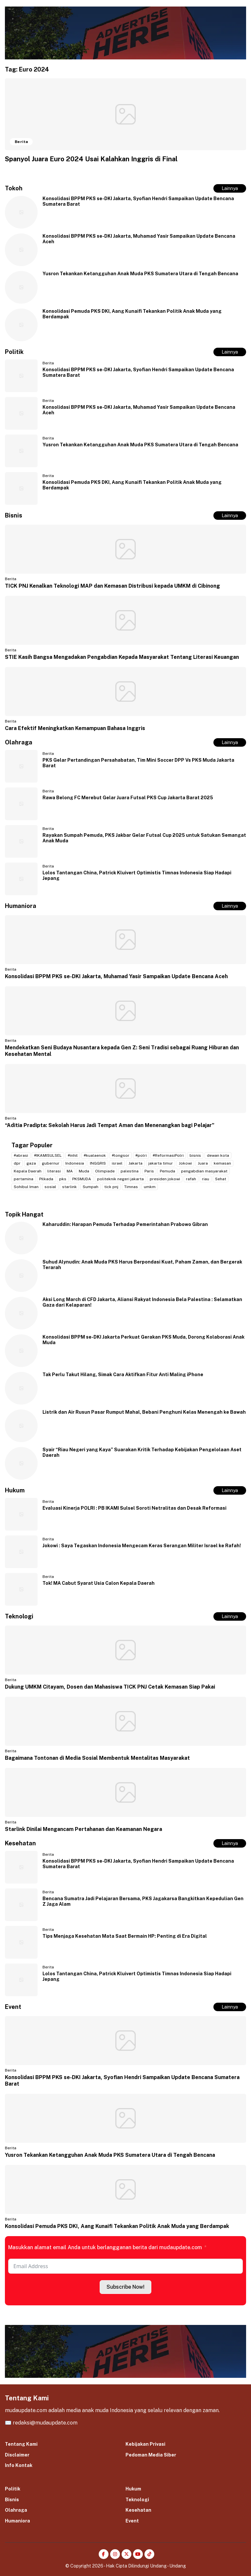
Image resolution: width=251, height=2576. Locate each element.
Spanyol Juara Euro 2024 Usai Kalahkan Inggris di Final (91, 159)
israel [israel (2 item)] (117, 1163)
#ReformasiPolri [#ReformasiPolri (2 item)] (168, 1155)
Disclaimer (17, 2454)
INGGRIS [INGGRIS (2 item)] (98, 1163)
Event (132, 2520)
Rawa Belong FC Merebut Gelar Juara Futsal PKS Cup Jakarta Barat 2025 (127, 797)
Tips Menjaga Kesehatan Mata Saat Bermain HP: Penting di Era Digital (124, 1936)
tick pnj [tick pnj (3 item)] (111, 1187)
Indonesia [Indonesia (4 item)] (74, 1163)
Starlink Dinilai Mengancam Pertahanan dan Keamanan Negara (83, 1829)
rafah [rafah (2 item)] (191, 1179)
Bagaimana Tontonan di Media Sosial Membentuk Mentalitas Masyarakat (97, 1758)
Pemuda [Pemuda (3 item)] (167, 1171)
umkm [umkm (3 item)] (150, 1187)
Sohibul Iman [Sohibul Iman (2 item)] (26, 1187)
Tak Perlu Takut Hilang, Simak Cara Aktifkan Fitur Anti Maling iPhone (122, 1374)
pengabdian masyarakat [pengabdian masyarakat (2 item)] (204, 1171)
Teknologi (137, 2499)
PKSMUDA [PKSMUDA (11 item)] (81, 1179)
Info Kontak (18, 2465)
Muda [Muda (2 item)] (84, 1171)
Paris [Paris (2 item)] (149, 1171)
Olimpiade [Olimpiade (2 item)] (105, 1171)
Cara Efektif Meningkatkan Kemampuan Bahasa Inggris (75, 728)
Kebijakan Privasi (145, 2444)
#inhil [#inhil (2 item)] (73, 1155)
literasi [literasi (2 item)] (54, 1171)
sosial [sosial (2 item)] (50, 1187)
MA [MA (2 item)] (70, 1171)
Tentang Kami (21, 2444)
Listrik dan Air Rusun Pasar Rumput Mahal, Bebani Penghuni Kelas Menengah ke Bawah (144, 1412)
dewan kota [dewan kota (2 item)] (218, 1155)
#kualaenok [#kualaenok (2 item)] (95, 1155)
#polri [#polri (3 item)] (141, 1155)
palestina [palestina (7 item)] (130, 1171)
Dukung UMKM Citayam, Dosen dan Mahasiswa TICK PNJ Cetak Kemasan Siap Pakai (110, 1687)
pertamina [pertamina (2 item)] (23, 1179)
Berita (48, 363)
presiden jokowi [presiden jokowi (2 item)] (165, 1179)
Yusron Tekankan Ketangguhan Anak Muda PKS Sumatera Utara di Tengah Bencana (140, 273)
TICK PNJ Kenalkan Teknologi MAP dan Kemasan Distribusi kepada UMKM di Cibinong (112, 586)
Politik (12, 2488)
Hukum (133, 2488)
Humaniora (17, 2520)
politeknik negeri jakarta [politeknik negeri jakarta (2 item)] (120, 1179)
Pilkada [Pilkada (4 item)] (46, 1179)
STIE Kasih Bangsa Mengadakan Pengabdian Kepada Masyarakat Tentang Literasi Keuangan (122, 657)
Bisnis (12, 2499)
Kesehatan (138, 2510)
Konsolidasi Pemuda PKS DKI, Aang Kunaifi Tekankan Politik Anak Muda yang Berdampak (117, 2226)
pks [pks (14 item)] (62, 1179)
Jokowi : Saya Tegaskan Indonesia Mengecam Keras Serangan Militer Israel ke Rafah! (141, 1545)
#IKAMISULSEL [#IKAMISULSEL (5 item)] (48, 1155)
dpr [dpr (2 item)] (17, 1163)
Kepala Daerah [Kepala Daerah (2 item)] (28, 1171)
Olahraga (16, 2510)
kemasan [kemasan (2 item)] (222, 1163)
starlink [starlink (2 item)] (69, 1187)
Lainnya (230, 188)
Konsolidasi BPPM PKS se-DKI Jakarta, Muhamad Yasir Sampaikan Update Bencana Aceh (116, 976)
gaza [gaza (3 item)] (31, 1163)
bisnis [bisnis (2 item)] (195, 1155)
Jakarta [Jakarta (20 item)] (135, 1163)
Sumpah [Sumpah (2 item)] (90, 1187)
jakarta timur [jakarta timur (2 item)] (160, 1163)
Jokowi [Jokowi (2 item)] (185, 1163)
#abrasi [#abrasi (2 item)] (21, 1155)
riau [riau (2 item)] (205, 1179)
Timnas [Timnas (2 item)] (131, 1187)
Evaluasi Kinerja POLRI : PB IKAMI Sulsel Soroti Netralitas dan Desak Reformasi (134, 1508)
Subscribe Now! (125, 2287)
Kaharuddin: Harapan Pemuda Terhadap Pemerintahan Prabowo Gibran (125, 1224)
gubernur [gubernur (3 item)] (50, 1163)
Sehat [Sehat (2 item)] (220, 1179)
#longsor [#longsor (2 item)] (120, 1155)
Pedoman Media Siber (151, 2454)
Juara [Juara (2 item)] (203, 1163)
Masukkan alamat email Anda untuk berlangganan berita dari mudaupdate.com (105, 2247)
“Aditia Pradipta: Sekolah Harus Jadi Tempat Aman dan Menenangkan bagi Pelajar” (109, 1125)
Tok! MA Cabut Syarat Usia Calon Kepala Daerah (98, 1583)
